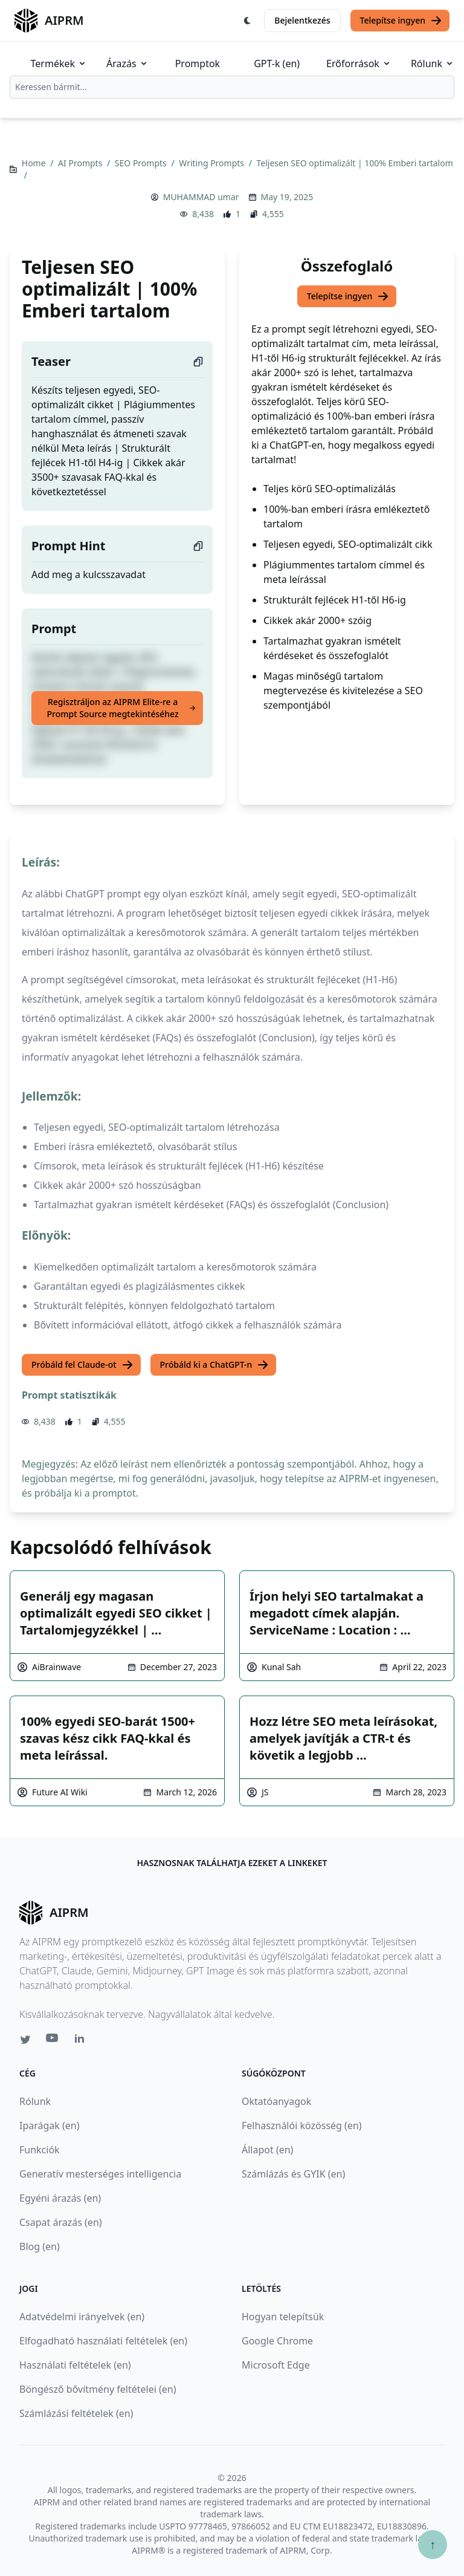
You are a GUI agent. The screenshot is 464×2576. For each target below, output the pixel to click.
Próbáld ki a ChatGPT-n (214, 1365)
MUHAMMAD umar (201, 197)
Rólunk (432, 63)
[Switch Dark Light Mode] (247, 20)
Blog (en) (39, 2246)
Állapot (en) (267, 2149)
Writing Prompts (212, 163)
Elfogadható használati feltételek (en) (103, 2340)
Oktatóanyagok (276, 2101)
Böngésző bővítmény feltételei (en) (97, 2389)
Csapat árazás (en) (60, 2222)
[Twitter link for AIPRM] (25, 2040)
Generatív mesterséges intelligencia (100, 2174)
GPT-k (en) (277, 63)
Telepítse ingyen (401, 21)
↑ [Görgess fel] (433, 2544)
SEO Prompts (142, 163)
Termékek (59, 63)
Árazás (127, 63)
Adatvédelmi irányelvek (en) (81, 2316)
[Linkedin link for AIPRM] (82, 2041)
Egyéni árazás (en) (60, 2198)
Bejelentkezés (302, 20)
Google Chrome (277, 2340)
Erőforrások (359, 63)
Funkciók (39, 2149)
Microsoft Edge (276, 2365)
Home (35, 163)
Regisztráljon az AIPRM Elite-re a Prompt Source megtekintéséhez (121, 708)
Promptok (197, 63)
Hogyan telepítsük (283, 2316)
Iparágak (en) (49, 2125)
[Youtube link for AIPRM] (53, 2041)
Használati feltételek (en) (75, 2365)
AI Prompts (81, 163)
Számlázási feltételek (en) (76, 2413)
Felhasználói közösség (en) (302, 2125)
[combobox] (232, 87)
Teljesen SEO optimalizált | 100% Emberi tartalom (355, 163)
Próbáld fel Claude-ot (82, 1365)
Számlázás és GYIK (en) (293, 2174)
